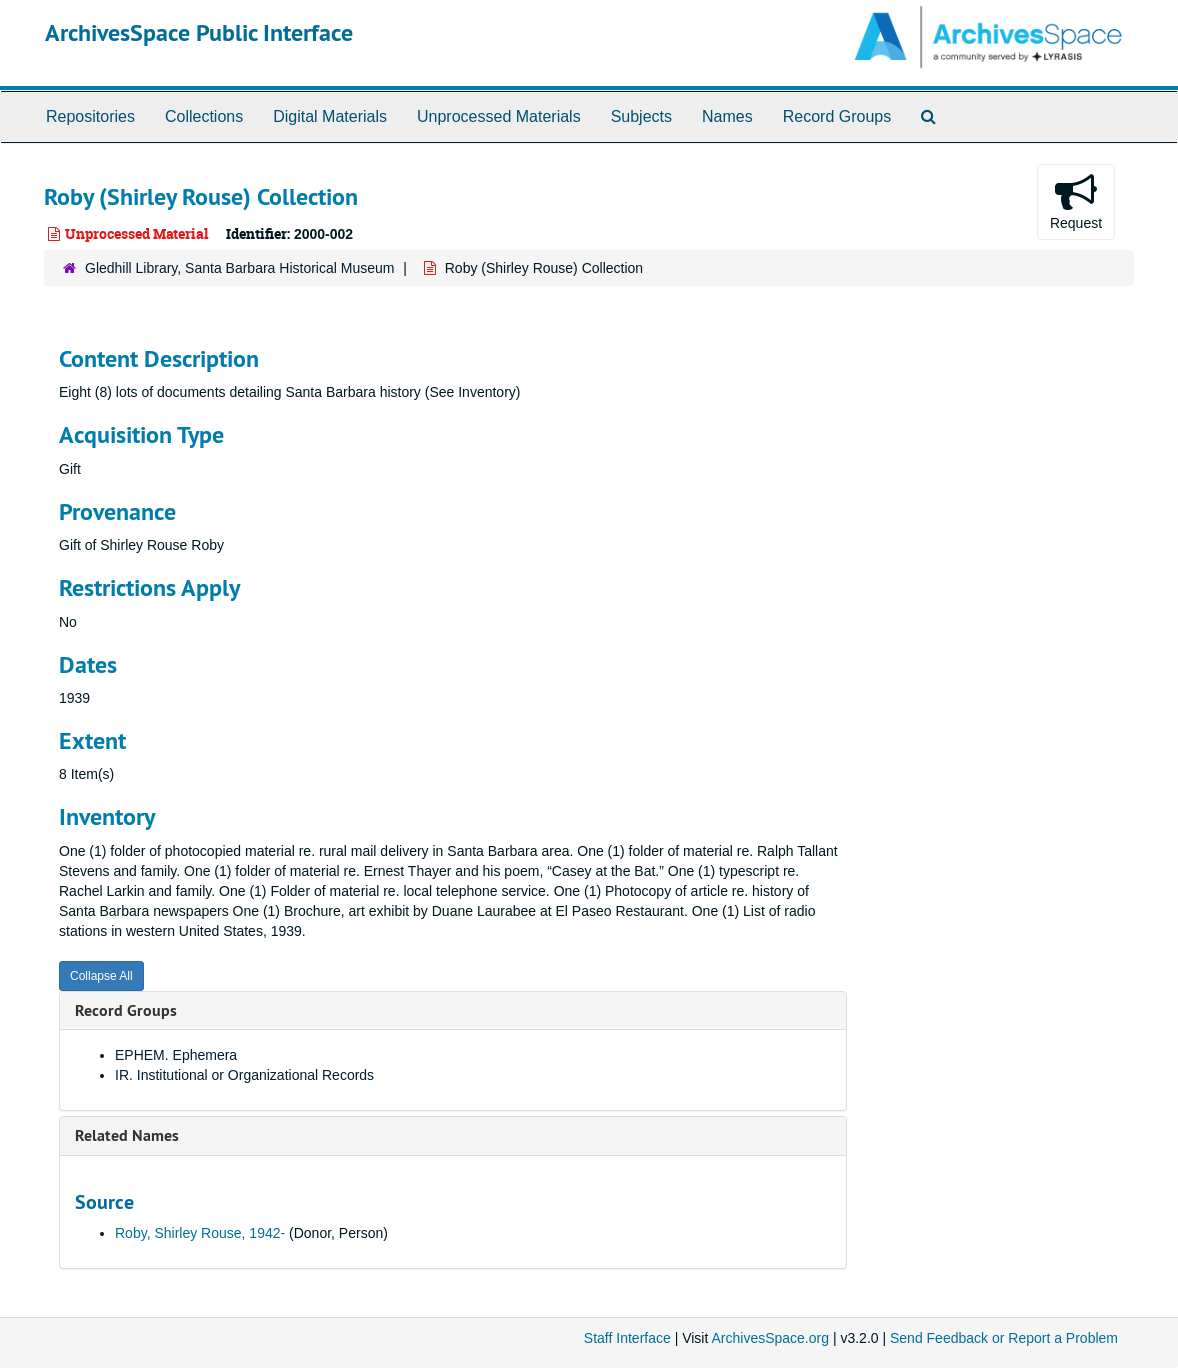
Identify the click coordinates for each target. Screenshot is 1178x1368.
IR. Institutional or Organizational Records (244, 1075)
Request (1076, 201)
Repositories (90, 116)
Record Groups (837, 116)
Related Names (127, 1135)
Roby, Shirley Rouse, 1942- (200, 1233)
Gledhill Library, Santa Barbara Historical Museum (239, 268)
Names (727, 116)
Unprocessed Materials (499, 116)
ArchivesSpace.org (770, 1338)
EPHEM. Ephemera (176, 1055)
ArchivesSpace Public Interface (199, 32)
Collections (204, 116)
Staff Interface (627, 1338)
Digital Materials (330, 116)
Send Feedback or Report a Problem (1004, 1338)
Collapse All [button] (101, 976)
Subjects (641, 116)
